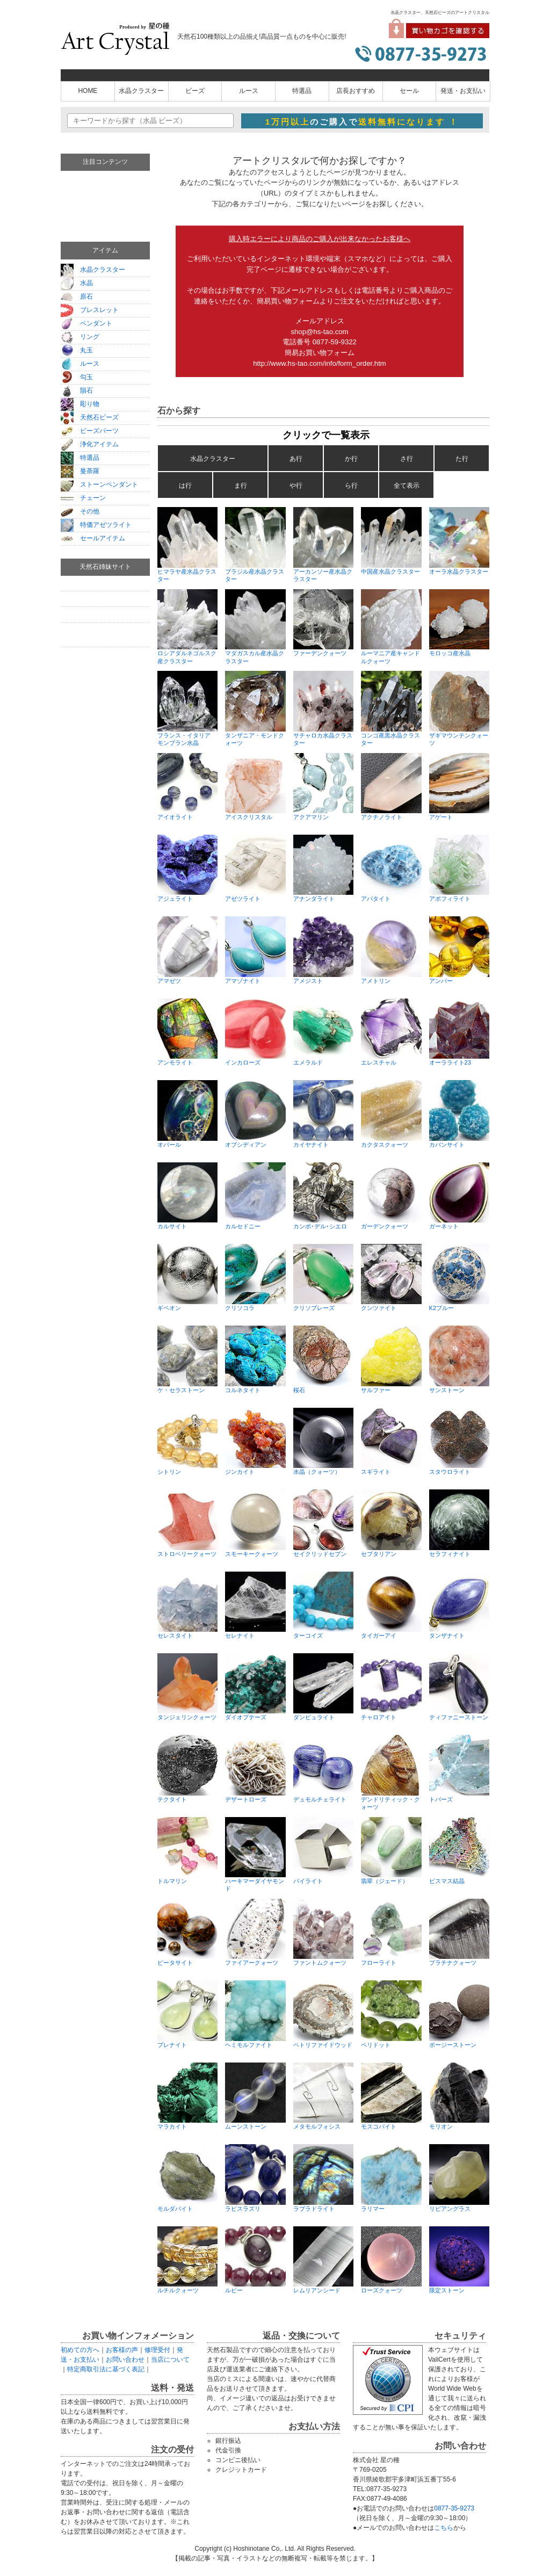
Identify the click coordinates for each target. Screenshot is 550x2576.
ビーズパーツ (90, 431)
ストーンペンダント (99, 484)
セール (409, 91)
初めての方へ (80, 2350)
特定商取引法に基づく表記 (105, 2369)
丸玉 (77, 350)
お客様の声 (122, 2350)
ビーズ (195, 91)
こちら (443, 2527)
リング (80, 337)
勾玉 (77, 377)
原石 (77, 296)
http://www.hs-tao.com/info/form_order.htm (319, 363)
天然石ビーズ (90, 417)
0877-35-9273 (454, 2508)
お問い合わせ (125, 2359)
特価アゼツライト (96, 525)
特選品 (302, 91)
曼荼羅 (80, 471)
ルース (248, 91)
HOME (87, 91)
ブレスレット (90, 310)
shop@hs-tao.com (319, 332)
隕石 (77, 390)
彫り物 (80, 404)
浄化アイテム (90, 444)
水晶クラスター (141, 91)
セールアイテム (93, 538)
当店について (170, 2359)
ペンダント (86, 323)
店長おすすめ (355, 91)
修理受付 (157, 2350)
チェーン (83, 498)
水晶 (77, 283)
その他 (80, 511)
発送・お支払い (463, 91)
